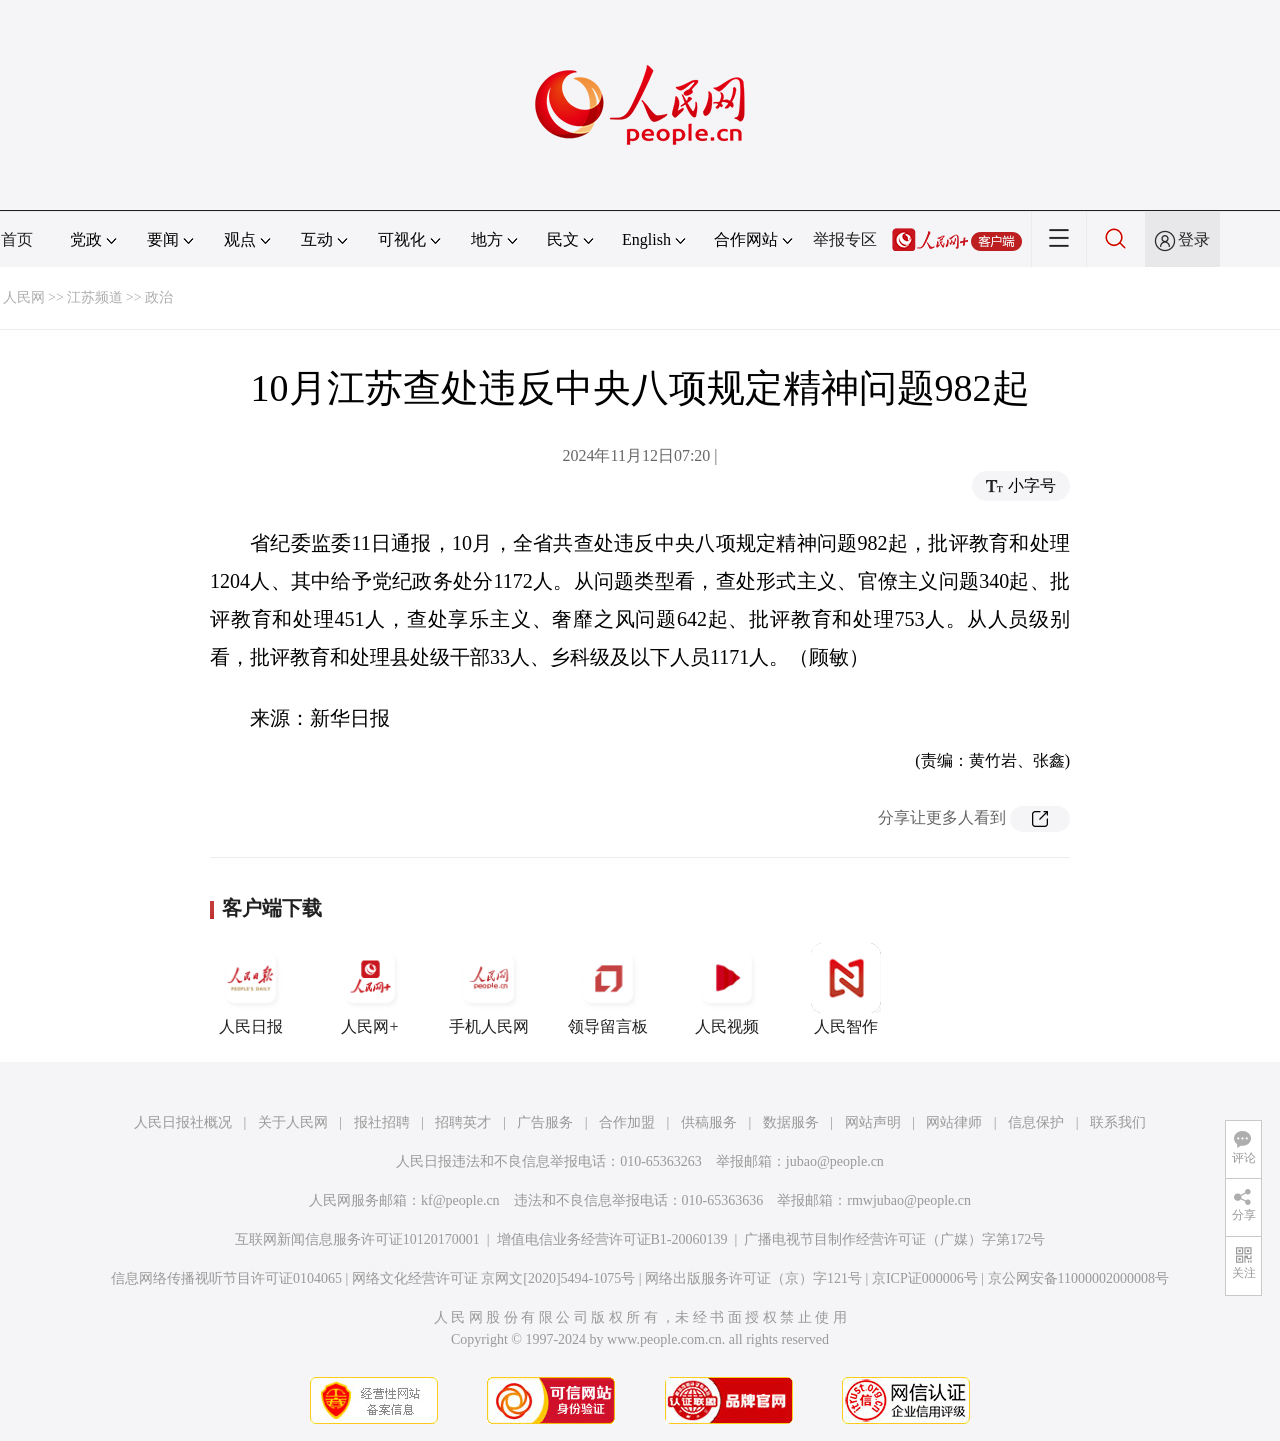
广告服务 (545, 1122)
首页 (17, 239)
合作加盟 (627, 1122)
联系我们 (1118, 1122)
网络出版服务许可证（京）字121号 (753, 1278)
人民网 (24, 297)
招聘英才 (463, 1122)
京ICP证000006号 (925, 1278)
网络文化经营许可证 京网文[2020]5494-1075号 (494, 1278)
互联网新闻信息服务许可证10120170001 (357, 1239)
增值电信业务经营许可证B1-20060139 (612, 1239)
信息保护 (1036, 1122)
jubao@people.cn (835, 1161)
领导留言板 (608, 989)
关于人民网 (293, 1122)
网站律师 (954, 1122)
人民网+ (370, 989)
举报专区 (845, 239)
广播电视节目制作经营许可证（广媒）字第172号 (894, 1239)
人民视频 (727, 989)
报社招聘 (382, 1122)
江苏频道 (95, 297)
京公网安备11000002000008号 (1078, 1278)
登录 (1194, 239)
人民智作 (846, 989)
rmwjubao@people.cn (909, 1200)
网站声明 (873, 1122)
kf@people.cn (460, 1200)
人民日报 (251, 989)
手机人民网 (489, 989)
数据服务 (791, 1122)
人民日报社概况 (183, 1122)
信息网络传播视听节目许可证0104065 (226, 1278)
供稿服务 (709, 1122)
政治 (159, 297)
